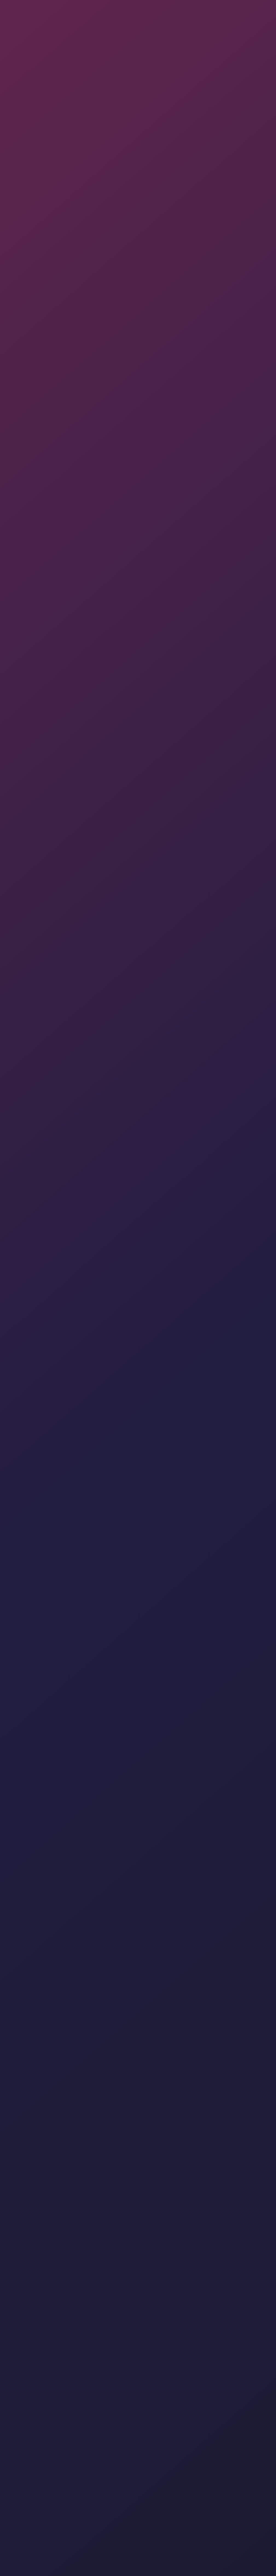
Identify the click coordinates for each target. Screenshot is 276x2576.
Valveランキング (221, 2404)
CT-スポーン (17, 178)
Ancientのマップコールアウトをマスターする (38, 154)
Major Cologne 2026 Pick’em (48, 1707)
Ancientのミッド (21, 168)
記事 (13, 132)
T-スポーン (16, 173)
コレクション (150, 2394)
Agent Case (148, 2555)
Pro (208, 2447)
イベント (146, 2404)
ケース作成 (15, 2415)
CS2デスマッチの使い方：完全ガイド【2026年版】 (218, 2126)
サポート (232, 11)
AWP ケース (81, 2555)
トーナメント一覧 (87, 2404)
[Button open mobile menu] (267, 11)
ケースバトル (21, 300)
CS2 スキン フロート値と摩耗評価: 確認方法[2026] (131, 2126)
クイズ (211, 2394)
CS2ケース (19, 284)
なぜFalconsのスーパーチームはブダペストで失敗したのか (219, 1884)
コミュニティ (119, 130)
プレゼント (15, 2404)
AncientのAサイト (22, 159)
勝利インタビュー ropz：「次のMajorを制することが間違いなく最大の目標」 (44, 1886)
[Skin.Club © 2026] (38, 2464)
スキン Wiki (81, 2447)
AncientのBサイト (22, 164)
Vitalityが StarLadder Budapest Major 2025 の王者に (131, 1884)
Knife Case (14, 2555)
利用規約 (145, 2431)
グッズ (143, 2447)
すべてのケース (82, 2240)
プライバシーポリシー (87, 2431)
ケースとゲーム (198, 11)
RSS (208, 2431)
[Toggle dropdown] (93, 11)
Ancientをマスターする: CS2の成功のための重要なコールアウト (50, 183)
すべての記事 (50, 2055)
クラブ (167, 11)
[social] (141, 2478)
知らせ (70, 11)
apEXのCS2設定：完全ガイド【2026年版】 (44, 2126)
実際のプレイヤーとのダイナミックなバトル (48, 2291)
